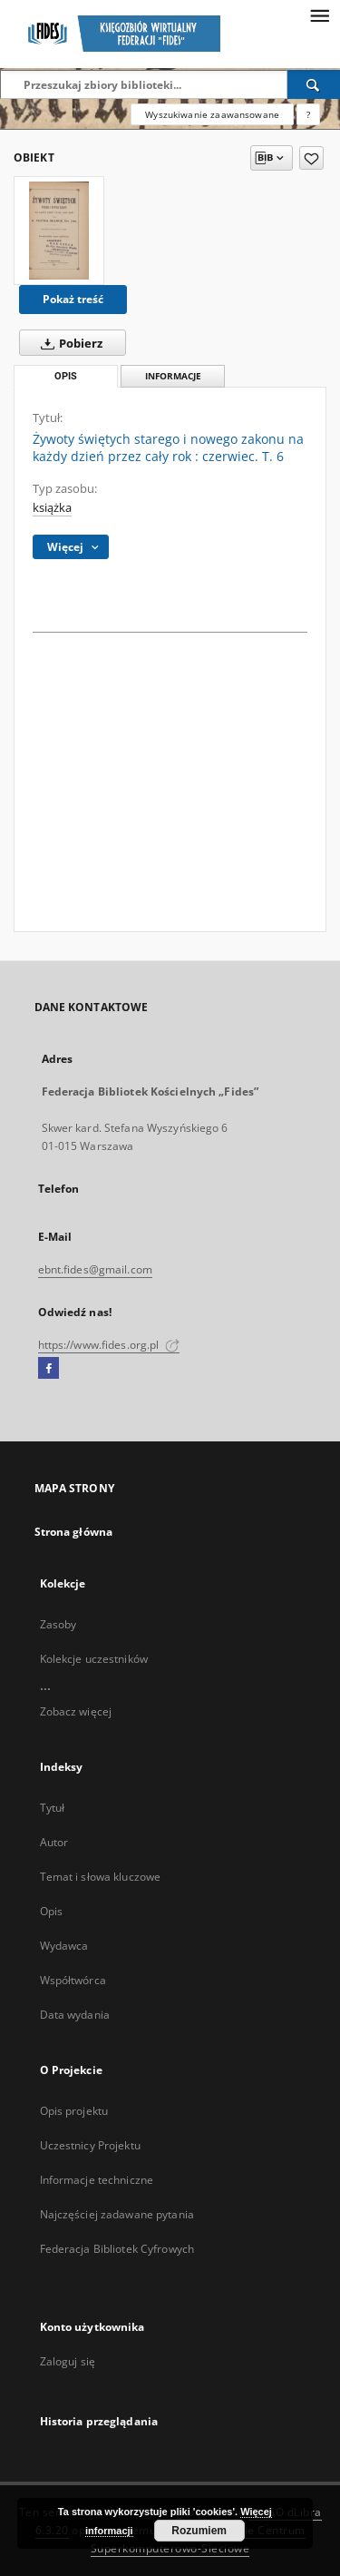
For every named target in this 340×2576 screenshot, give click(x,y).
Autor (54, 1842)
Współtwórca (73, 1980)
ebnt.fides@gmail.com (95, 1269)
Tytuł (52, 1807)
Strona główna (73, 1531)
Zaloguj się (68, 2361)
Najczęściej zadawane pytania (117, 2214)
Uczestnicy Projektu (90, 2145)
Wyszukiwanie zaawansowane (212, 114)
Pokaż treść (73, 299)
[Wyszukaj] (313, 84)
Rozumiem (199, 2530)
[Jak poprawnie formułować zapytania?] (308, 114)
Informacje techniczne (97, 2180)
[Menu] (319, 14)
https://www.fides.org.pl (109, 1344)
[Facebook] (48, 1369)
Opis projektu (74, 2111)
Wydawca (64, 1945)
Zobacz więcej (76, 1711)
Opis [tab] (65, 376)
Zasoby (58, 1624)
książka (52, 508)
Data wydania (75, 2014)
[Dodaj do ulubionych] (311, 158)
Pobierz (68, 343)
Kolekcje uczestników (94, 1659)
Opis (51, 1911)
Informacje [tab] (173, 376)
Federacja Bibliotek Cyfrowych (117, 2248)
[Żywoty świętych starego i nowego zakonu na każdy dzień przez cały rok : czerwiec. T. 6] (59, 231)
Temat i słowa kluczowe (100, 1876)
